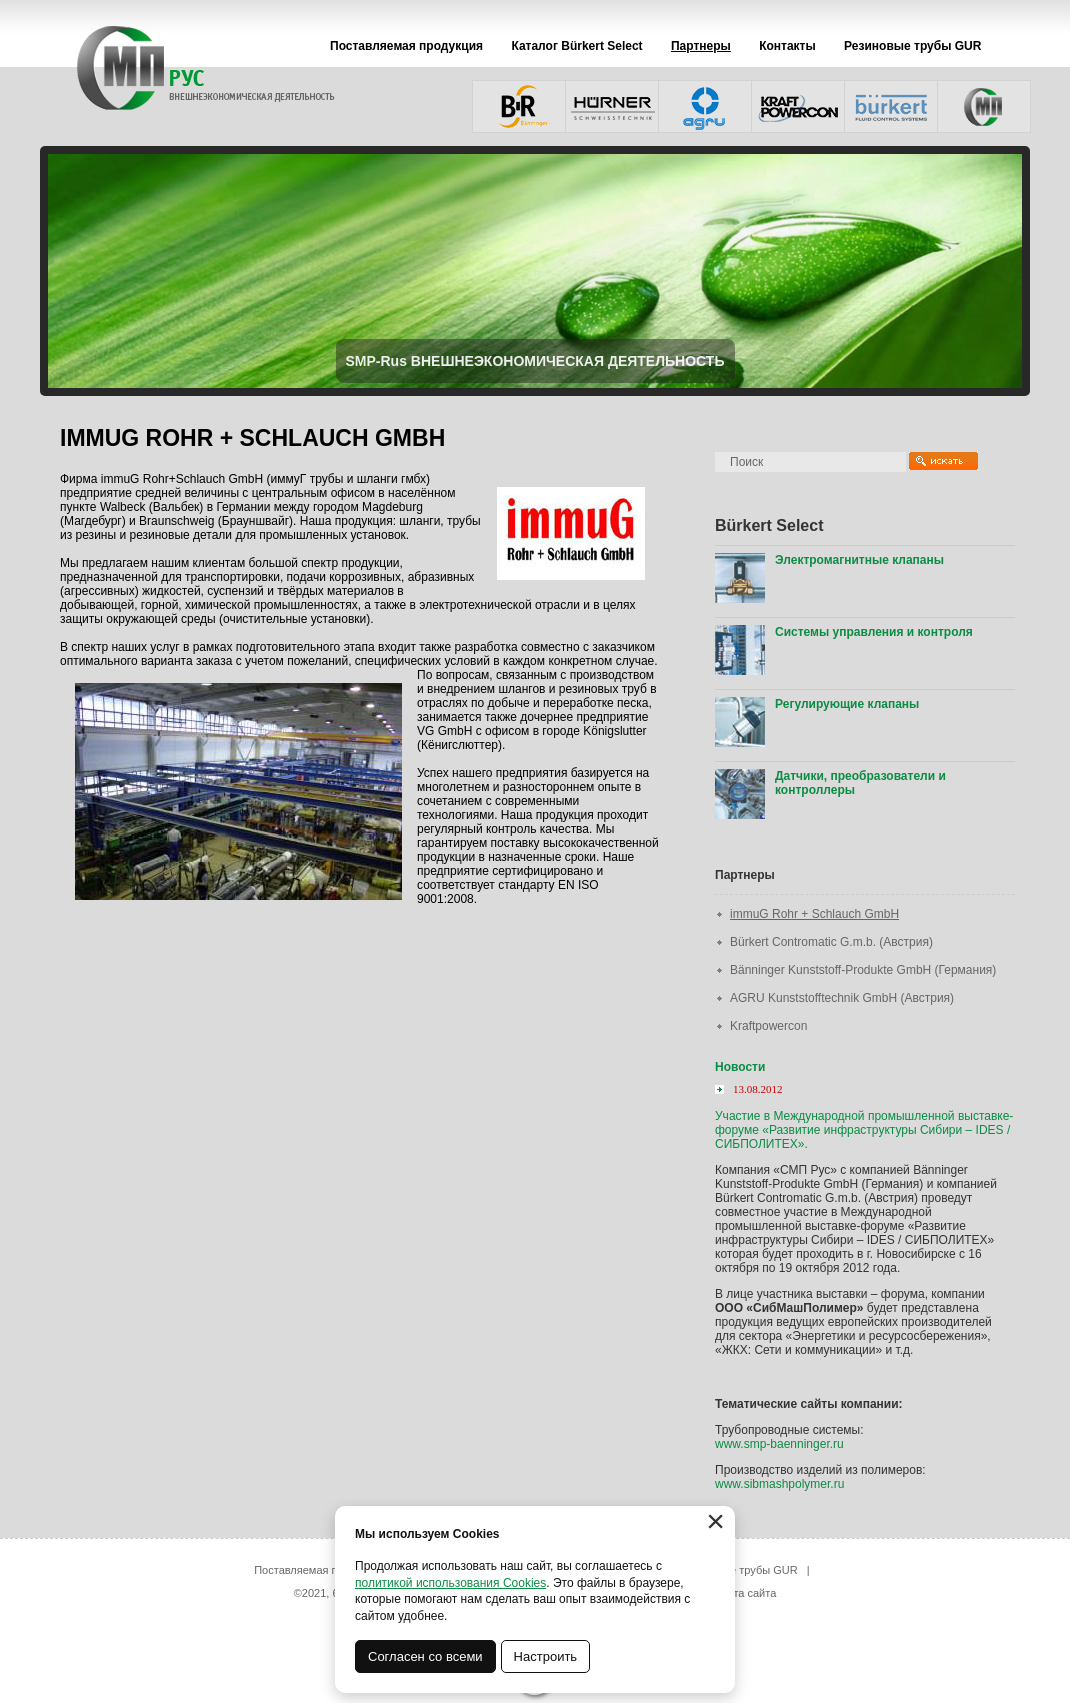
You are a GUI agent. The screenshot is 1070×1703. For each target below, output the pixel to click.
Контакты (787, 46)
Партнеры (701, 46)
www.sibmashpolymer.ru (779, 1484)
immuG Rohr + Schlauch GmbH (814, 914)
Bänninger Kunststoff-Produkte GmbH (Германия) (863, 970)
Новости (740, 1067)
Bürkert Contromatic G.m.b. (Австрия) (831, 942)
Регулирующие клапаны (847, 704)
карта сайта (746, 1593)
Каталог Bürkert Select (576, 46)
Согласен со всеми (425, 1656)
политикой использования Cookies (450, 1583)
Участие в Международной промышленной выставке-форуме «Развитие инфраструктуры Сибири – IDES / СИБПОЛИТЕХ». (864, 1130)
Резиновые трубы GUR (912, 46)
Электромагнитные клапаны (859, 560)
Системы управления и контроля (874, 632)
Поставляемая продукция (406, 46)
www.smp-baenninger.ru (779, 1444)
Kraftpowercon (768, 1026)
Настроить (546, 1656)
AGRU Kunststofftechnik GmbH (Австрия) (842, 998)
